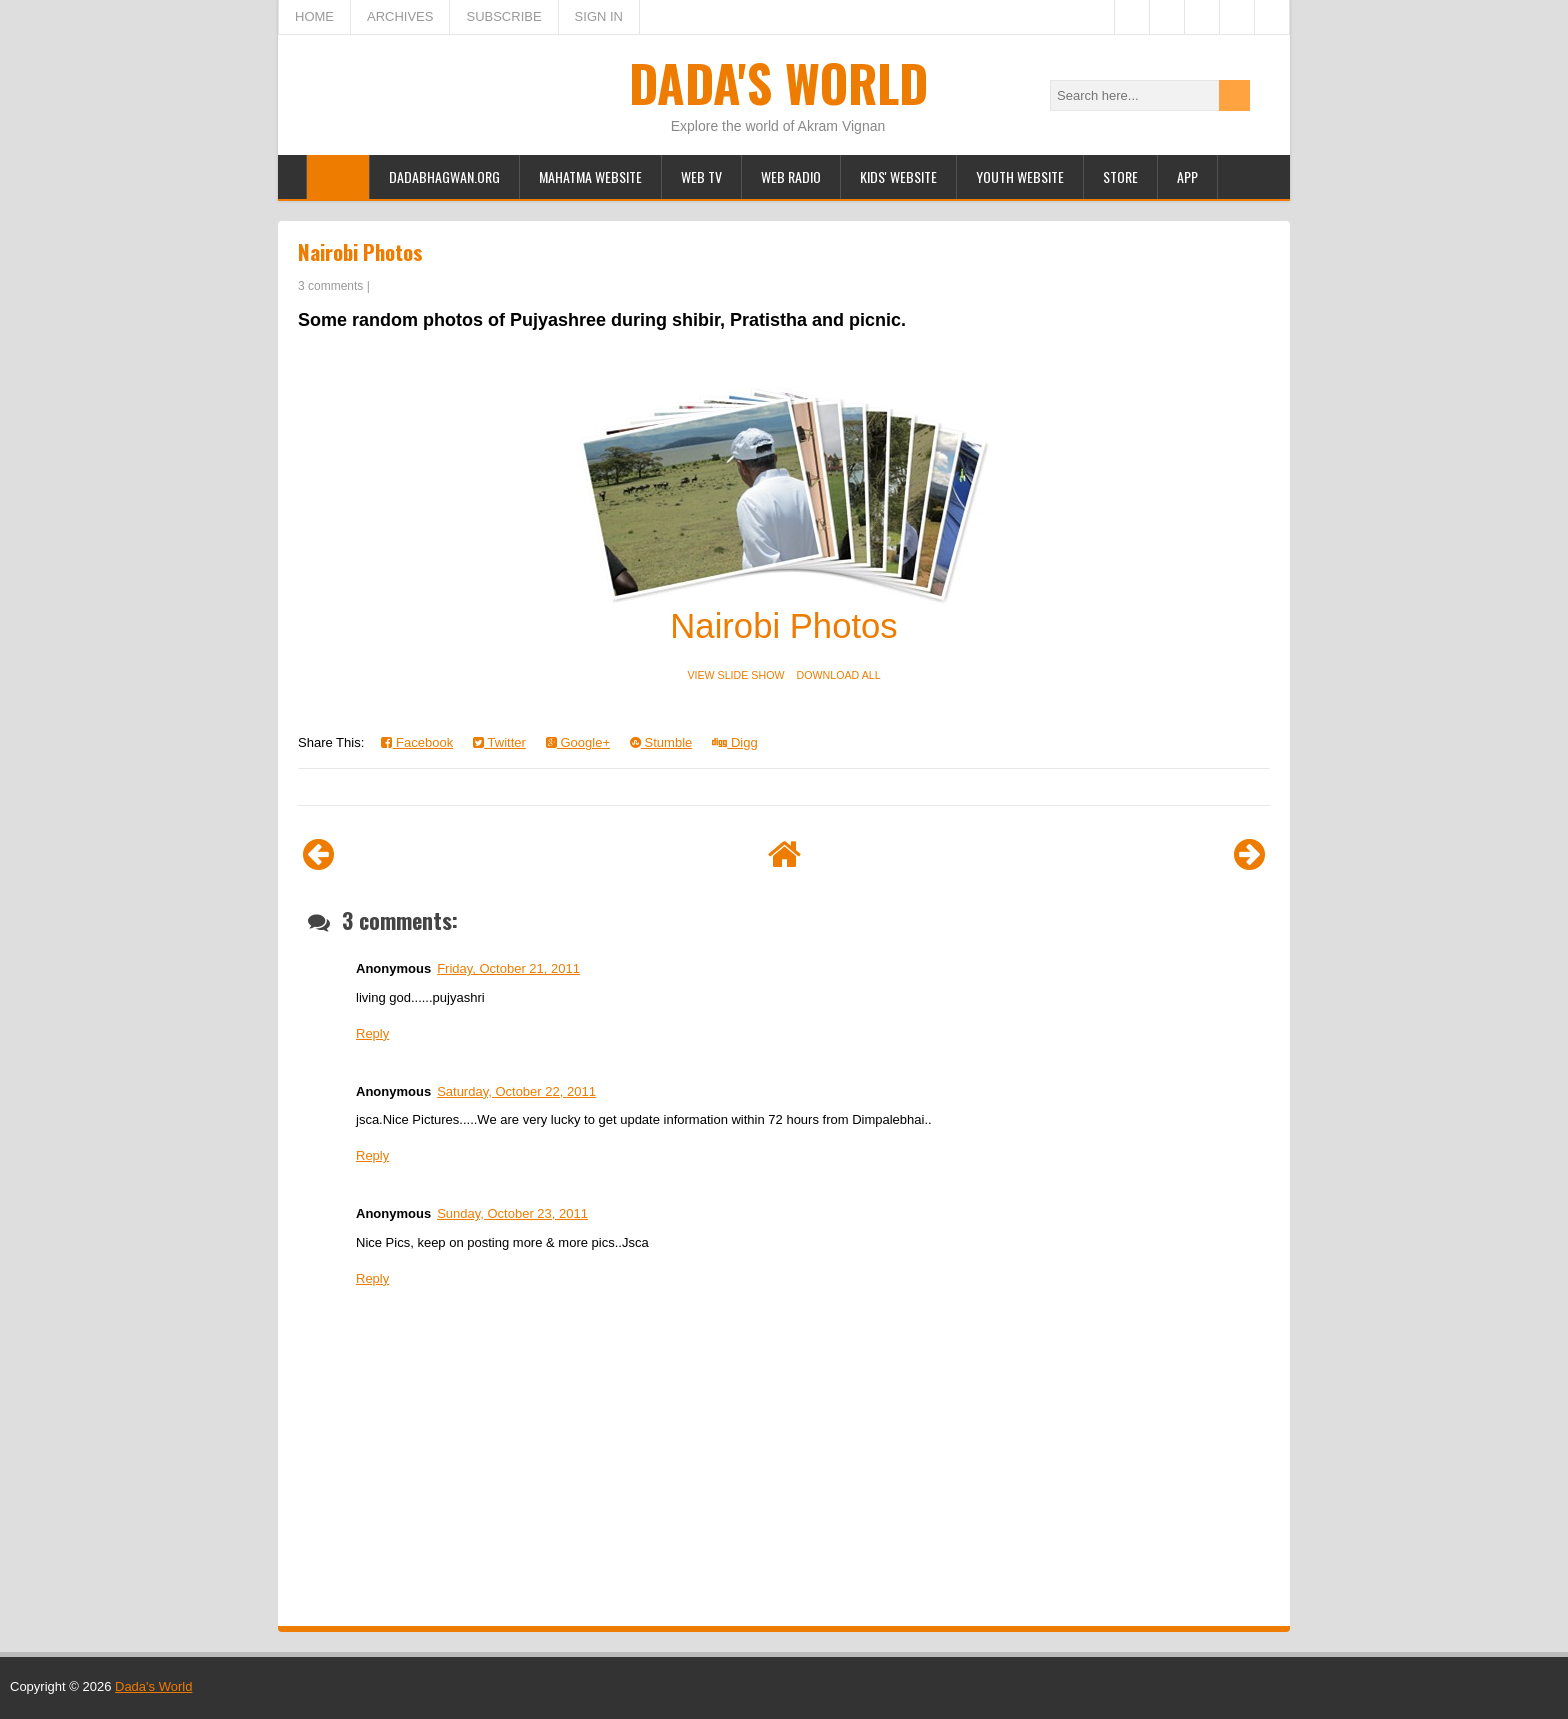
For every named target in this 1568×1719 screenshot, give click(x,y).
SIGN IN (599, 16)
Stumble (661, 742)
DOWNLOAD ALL (839, 675)
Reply (372, 1033)
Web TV (701, 176)
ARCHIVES (400, 16)
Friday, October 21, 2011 (508, 968)
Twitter (499, 742)
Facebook (417, 742)
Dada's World (778, 82)
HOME (314, 16)
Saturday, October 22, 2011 (516, 1091)
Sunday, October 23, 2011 (512, 1213)
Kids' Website (898, 176)
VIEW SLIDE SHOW (735, 675)
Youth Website (1020, 176)
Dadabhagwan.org (444, 176)
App (1187, 176)
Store (1120, 176)
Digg (734, 742)
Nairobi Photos (360, 251)
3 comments (330, 286)
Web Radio (791, 176)
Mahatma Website (590, 176)
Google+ (578, 742)
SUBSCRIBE (503, 16)
